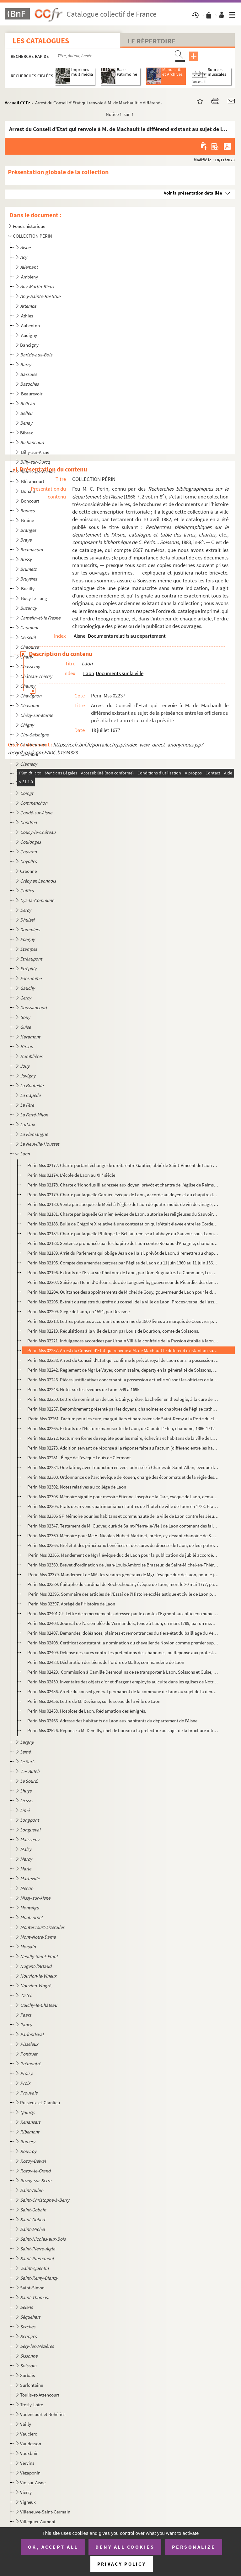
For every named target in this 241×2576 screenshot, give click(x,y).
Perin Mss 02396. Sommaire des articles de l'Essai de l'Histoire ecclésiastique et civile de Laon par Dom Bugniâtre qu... (122, 1594)
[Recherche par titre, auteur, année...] (113, 56)
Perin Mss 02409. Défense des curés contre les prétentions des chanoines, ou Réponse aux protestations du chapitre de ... (122, 1652)
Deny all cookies (124, 2547)
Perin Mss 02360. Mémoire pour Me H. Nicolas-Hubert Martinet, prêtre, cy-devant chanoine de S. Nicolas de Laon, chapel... (122, 1535)
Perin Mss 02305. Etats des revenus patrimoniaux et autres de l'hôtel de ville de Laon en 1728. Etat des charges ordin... (122, 1506)
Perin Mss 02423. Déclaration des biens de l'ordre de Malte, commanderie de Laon (105, 1662)
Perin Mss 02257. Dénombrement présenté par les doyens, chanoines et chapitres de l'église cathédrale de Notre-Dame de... (122, 1409)
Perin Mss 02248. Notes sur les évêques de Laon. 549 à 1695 (83, 1389)
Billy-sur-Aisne (35, 452)
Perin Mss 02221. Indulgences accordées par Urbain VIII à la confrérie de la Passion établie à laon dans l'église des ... (122, 1341)
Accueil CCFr (17, 103)
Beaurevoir (32, 394)
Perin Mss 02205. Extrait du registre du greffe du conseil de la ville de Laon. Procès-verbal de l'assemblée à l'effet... (122, 1302)
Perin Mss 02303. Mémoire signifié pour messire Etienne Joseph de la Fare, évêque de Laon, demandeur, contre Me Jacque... (122, 1497)
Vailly (25, 2424)
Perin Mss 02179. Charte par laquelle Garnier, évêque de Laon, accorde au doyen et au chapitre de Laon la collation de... (122, 1194)
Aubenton (31, 325)
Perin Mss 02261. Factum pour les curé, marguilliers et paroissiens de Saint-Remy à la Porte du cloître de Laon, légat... (122, 1419)
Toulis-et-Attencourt (39, 2395)
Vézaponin (30, 2473)
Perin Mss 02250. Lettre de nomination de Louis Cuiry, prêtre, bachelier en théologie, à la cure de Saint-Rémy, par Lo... (122, 1399)
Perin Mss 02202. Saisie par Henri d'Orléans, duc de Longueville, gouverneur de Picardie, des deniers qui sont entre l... (122, 1282)
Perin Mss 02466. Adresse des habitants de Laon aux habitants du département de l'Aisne (112, 1721)
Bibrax (26, 433)
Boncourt (30, 501)
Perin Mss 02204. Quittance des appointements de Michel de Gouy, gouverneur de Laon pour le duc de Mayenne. (122, 1292)
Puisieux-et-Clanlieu (40, 2102)
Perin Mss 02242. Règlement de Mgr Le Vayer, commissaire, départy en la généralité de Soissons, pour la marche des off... (122, 1370)
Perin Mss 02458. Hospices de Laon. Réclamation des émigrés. (86, 1711)
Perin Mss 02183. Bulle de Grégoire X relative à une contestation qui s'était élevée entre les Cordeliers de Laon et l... (122, 1224)
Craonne (28, 871)
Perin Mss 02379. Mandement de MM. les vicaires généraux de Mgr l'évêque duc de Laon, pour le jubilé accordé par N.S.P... (122, 1574)
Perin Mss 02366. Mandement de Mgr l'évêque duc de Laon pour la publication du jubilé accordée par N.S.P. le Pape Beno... (122, 1555)
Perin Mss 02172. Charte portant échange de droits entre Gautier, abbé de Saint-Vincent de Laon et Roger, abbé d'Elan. (122, 1165)
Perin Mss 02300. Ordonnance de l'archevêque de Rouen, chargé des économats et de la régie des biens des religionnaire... (122, 1477)
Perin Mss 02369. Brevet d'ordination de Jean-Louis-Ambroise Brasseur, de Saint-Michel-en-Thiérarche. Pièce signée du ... (122, 1565)
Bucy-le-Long (34, 598)
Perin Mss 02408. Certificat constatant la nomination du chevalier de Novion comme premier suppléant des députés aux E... (122, 1643)
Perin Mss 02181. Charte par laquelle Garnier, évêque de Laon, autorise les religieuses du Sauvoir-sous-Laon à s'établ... (122, 1214)
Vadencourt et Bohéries (42, 2414)
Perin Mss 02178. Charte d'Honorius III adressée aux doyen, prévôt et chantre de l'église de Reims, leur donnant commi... (122, 1185)
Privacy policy (121, 2564)
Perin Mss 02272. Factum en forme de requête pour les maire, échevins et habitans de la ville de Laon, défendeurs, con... (122, 1438)
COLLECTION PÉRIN (32, 236)
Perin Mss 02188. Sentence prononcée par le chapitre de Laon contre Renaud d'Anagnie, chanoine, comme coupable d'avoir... (122, 1243)
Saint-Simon (32, 2288)
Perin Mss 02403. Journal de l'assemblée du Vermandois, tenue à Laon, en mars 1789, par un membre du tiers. (122, 1623)
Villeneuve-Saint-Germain (45, 2512)
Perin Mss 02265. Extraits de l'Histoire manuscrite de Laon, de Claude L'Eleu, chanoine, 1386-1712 (121, 1428)
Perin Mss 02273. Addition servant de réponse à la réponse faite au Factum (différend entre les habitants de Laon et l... (122, 1448)
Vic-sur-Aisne (33, 2482)
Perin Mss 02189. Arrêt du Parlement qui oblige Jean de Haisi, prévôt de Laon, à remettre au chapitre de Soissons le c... (122, 1253)
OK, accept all (53, 2547)
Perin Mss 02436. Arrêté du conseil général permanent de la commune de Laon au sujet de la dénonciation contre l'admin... (122, 1691)
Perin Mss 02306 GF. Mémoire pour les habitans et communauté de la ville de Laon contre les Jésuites (122, 1516)
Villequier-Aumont (38, 2521)
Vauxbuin (29, 2453)
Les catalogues (41, 41)
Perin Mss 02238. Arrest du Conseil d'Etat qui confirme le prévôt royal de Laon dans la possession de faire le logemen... (122, 1360)
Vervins (27, 2463)
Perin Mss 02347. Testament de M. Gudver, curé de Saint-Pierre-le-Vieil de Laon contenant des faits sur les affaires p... (122, 1526)
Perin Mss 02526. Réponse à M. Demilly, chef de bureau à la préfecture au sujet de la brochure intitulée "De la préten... (122, 1730)
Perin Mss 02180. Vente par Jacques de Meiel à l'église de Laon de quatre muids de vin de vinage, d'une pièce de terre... (122, 1204)
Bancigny (29, 345)
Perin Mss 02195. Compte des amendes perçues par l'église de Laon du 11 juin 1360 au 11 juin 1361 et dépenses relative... (122, 1263)
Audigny (29, 335)
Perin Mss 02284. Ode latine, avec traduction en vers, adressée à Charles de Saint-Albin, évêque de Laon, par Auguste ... (122, 1467)
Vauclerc (28, 2434)
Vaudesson (30, 2444)
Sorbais (27, 2375)
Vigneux (28, 2502)
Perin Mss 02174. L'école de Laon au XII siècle (71, 1175)
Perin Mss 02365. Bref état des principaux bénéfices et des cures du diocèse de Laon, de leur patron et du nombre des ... (122, 1545)
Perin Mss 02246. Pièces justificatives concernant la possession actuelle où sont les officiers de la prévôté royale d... (122, 1380)
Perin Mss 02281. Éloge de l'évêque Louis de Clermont (79, 1458)
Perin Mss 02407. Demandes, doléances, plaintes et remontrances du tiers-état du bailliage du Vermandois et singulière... (122, 1633)
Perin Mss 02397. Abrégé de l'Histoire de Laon (71, 1604)
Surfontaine (31, 2385)
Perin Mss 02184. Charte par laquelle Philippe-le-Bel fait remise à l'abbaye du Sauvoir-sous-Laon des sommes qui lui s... (122, 1233)
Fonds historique (29, 226)
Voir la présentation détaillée (193, 193)
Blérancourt (33, 481)
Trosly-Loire (31, 2405)
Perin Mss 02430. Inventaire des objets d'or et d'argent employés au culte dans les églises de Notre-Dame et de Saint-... (122, 1682)
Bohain (28, 491)
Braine (28, 520)
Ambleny (30, 277)
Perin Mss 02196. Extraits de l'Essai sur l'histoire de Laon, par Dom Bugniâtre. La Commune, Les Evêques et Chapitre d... (122, 1272)
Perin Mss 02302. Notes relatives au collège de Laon (76, 1487)
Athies (27, 316)
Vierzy (26, 2492)
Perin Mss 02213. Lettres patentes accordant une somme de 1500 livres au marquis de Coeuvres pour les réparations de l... (122, 1321)
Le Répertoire (151, 40)
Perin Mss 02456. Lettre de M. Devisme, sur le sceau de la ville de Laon (93, 1701)
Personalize (194, 2547)
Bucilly (28, 589)
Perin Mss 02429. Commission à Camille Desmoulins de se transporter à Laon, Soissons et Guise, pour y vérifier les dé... (122, 1672)
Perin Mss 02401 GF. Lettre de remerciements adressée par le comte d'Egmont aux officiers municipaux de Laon (122, 1613)
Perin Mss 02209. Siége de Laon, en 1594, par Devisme (78, 1311)
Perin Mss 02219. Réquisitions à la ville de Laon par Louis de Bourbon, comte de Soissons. (113, 1331)
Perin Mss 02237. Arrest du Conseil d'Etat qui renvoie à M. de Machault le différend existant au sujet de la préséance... (122, 1350)
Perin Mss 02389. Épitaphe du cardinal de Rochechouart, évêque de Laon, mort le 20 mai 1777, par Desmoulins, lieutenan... (122, 1584)
